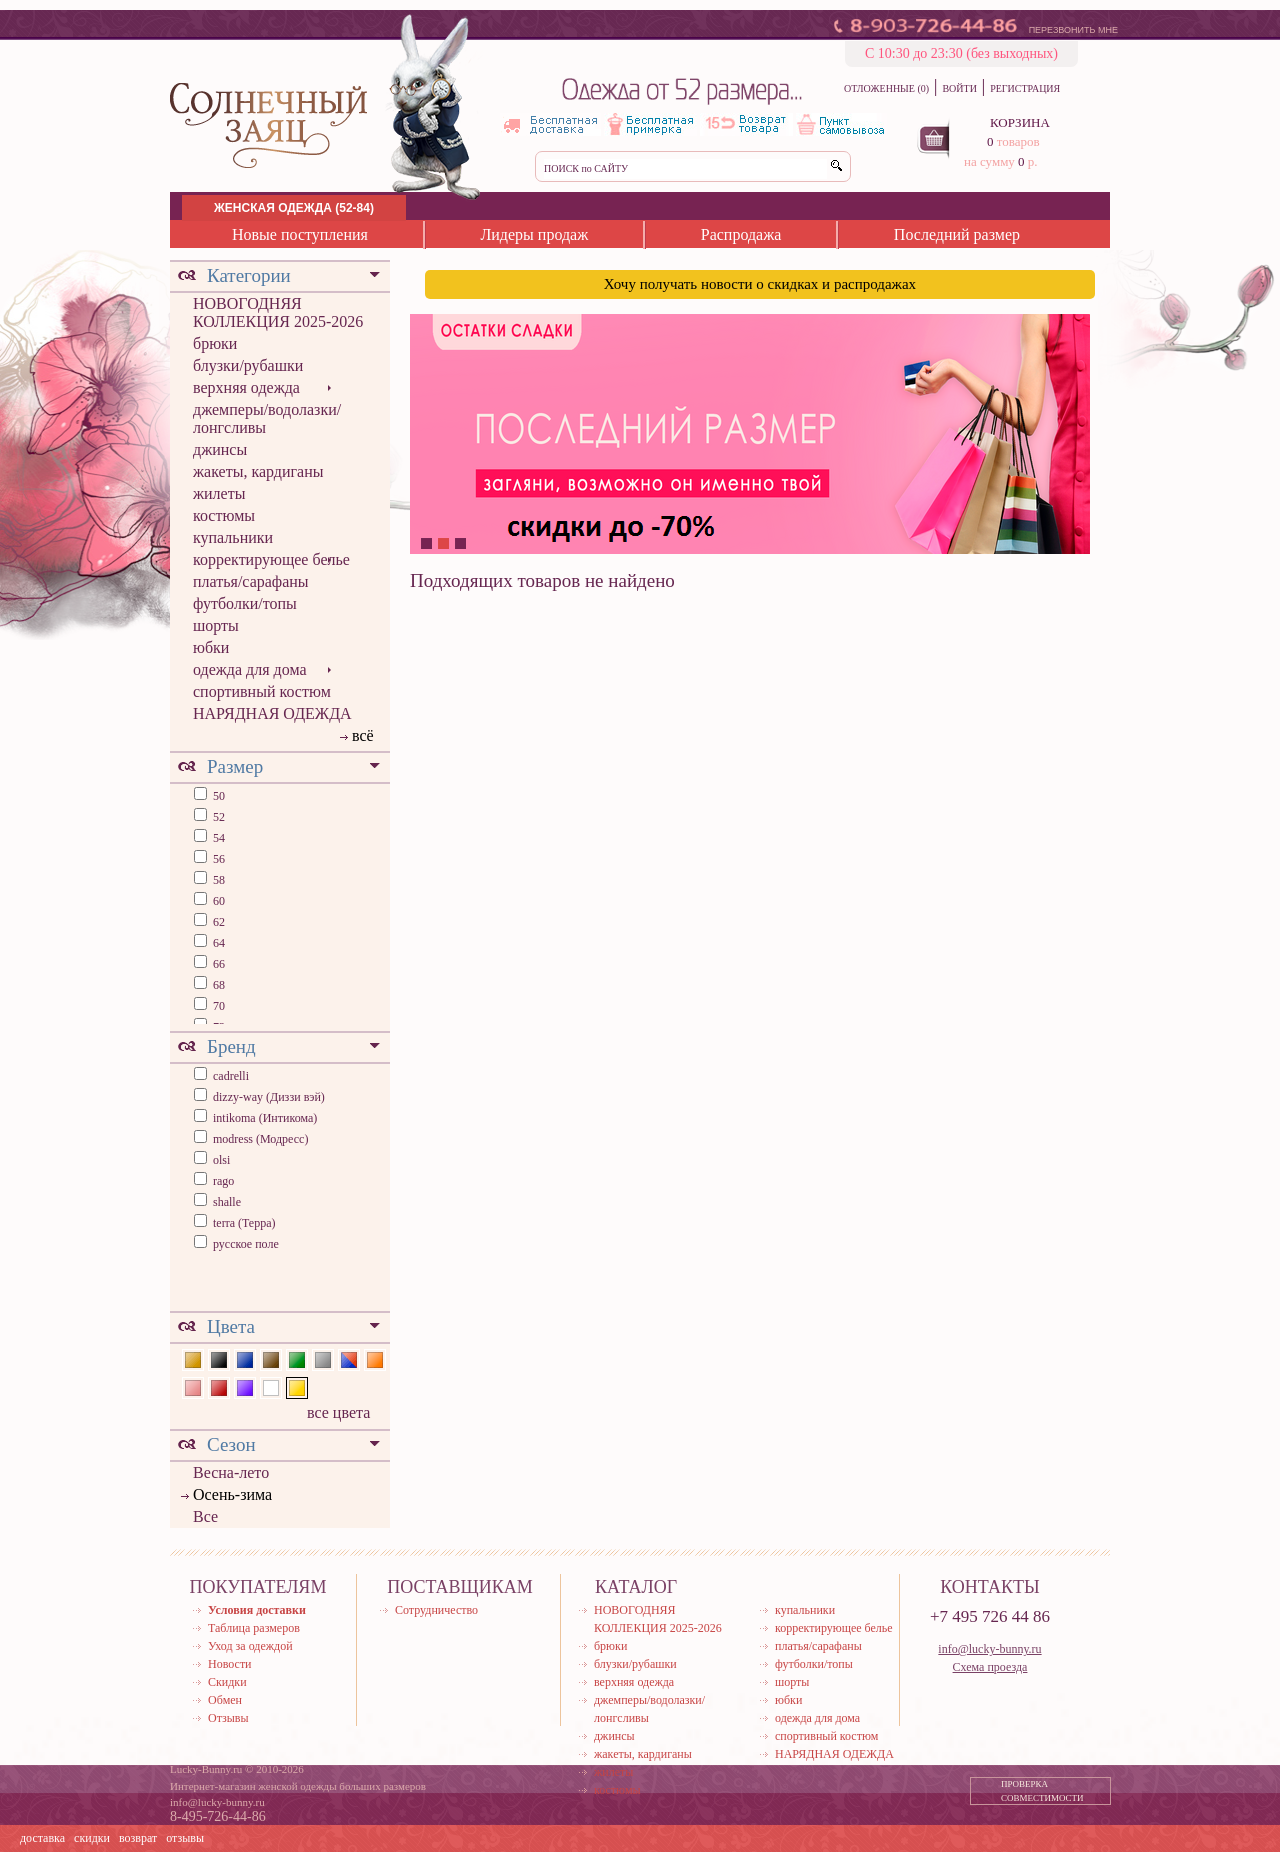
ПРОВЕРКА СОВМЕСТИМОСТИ (1042, 1791)
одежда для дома (250, 669)
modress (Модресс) (260, 1139)
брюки (215, 343)
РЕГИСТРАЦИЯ (1025, 88)
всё (363, 735)
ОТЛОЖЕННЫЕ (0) (886, 88)
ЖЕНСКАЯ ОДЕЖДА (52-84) (294, 208)
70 (217, 1006)
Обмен (225, 1700)
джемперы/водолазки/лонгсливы (267, 418)
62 (217, 922)
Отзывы (228, 1718)
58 (217, 880)
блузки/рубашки (248, 365)
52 (217, 817)
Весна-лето (231, 1472)
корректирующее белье (271, 559)
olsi (221, 1160)
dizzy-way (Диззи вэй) (269, 1097)
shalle (227, 1202)
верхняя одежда (246, 387)
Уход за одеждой (250, 1646)
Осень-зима (232, 1494)
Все (205, 1516)
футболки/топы (245, 603)
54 (217, 838)
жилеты (219, 493)
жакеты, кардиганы (258, 471)
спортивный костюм (262, 691)
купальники (233, 537)
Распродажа (741, 234)
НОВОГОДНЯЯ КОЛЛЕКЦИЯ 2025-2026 (278, 312)
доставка (42, 1838)
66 (217, 964)
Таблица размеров (254, 1628)
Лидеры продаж (534, 234)
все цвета (338, 1412)
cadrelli (231, 1076)
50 (217, 796)
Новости (230, 1664)
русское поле (246, 1244)
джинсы (220, 449)
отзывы (185, 1838)
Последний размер (957, 234)
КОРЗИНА (1020, 122)
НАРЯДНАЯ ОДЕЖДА (272, 713)
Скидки (227, 1682)
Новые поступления (300, 234)
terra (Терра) (244, 1223)
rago (223, 1181)
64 (217, 943)
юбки (211, 647)
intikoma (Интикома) (265, 1118)
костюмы (224, 515)
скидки (92, 1838)
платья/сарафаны (251, 581)
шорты (216, 625)
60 (217, 901)
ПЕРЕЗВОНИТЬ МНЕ (1073, 30)
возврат (138, 1838)
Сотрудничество (436, 1610)
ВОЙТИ (959, 88)
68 (217, 985)
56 (217, 859)
